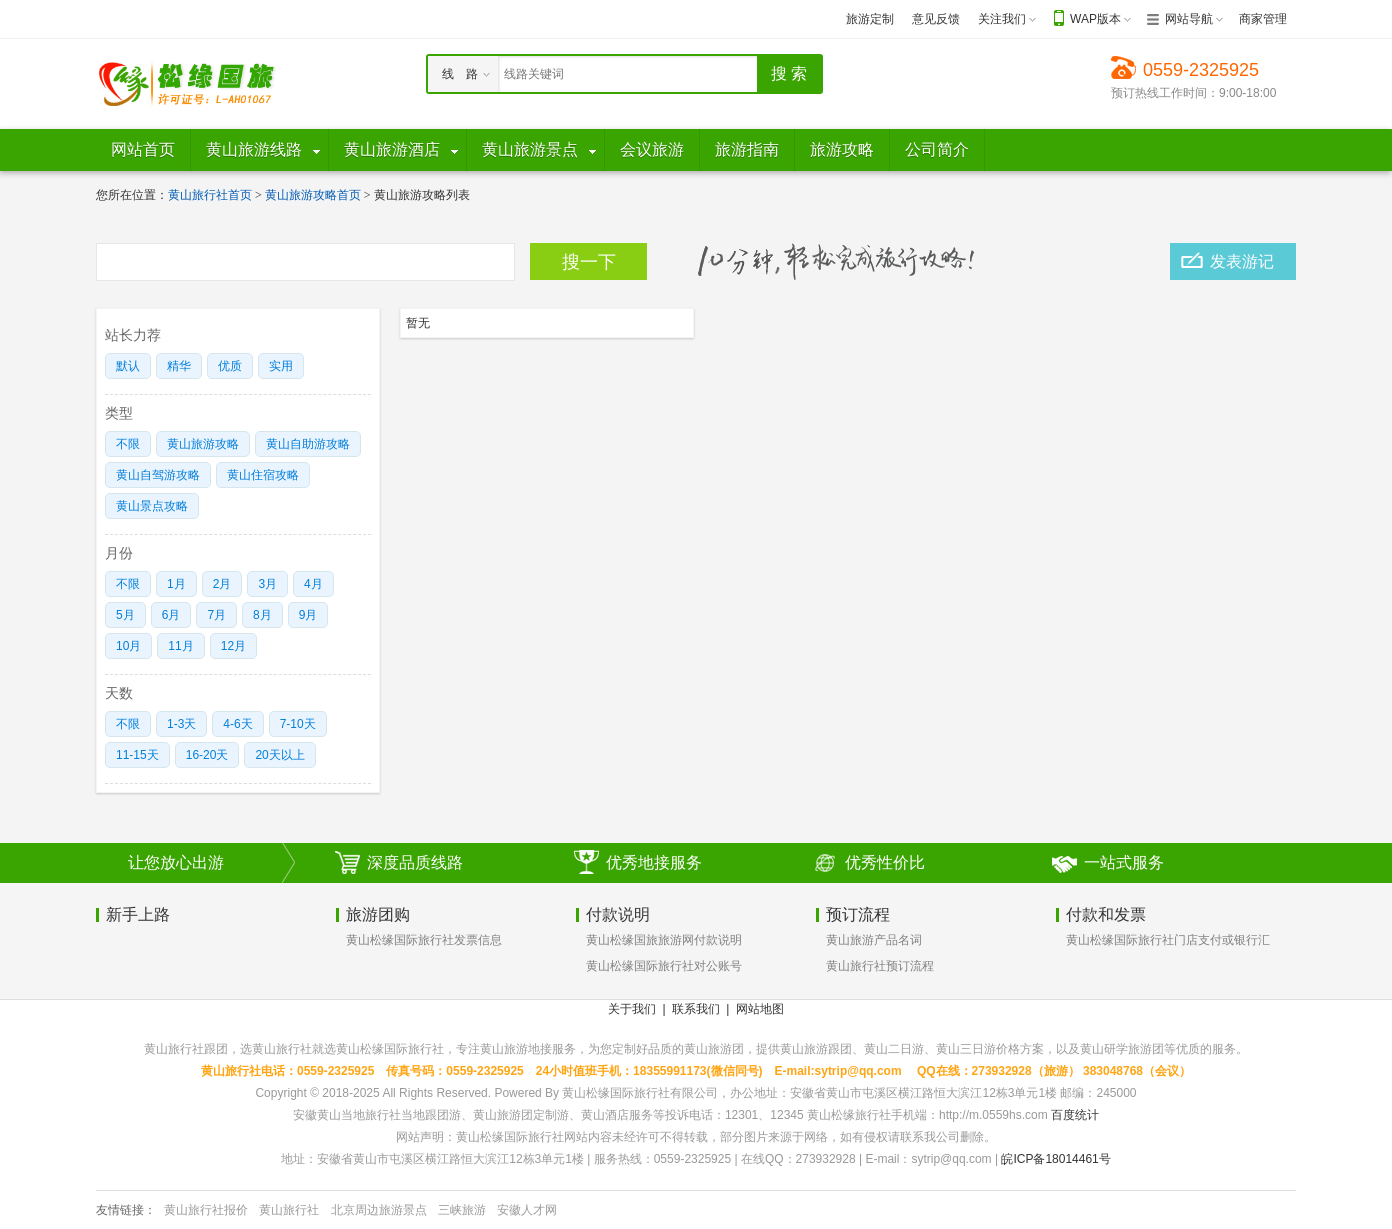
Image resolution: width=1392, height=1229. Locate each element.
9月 (308, 615)
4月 (313, 584)
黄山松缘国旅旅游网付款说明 (664, 940)
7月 (216, 615)
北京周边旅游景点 (379, 1210)
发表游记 (1242, 261)
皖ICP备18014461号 (1055, 1159)
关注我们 (1002, 19)
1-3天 (181, 724)
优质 (230, 366)
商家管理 (1263, 19)
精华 (179, 366)
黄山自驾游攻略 (158, 475)
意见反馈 (936, 19)
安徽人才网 (527, 1210)
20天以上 (279, 755)
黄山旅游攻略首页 (313, 195)
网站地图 (760, 1009)
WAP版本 (1095, 19)
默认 (128, 366)
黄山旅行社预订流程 (880, 966)
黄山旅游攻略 (203, 444)
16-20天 (207, 755)
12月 (233, 646)
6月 (171, 615)
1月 (176, 584)
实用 (281, 366)
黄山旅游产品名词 (874, 940)
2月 (222, 584)
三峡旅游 (462, 1210)
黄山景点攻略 (152, 506)
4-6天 (237, 724)
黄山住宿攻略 (263, 475)
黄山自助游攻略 (308, 444)
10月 (128, 646)
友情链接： (126, 1210)
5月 (125, 615)
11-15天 (137, 755)
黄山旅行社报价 (206, 1210)
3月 (267, 584)
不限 (128, 444)
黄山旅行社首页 (210, 195)
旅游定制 (870, 19)
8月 (262, 615)
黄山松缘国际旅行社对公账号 (664, 966)
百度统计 (1075, 1115)
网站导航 (1189, 19)
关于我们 (632, 1009)
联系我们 (696, 1009)
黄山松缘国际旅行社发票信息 (424, 940)
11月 (180, 646)
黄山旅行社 (289, 1210)
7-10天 (298, 724)
